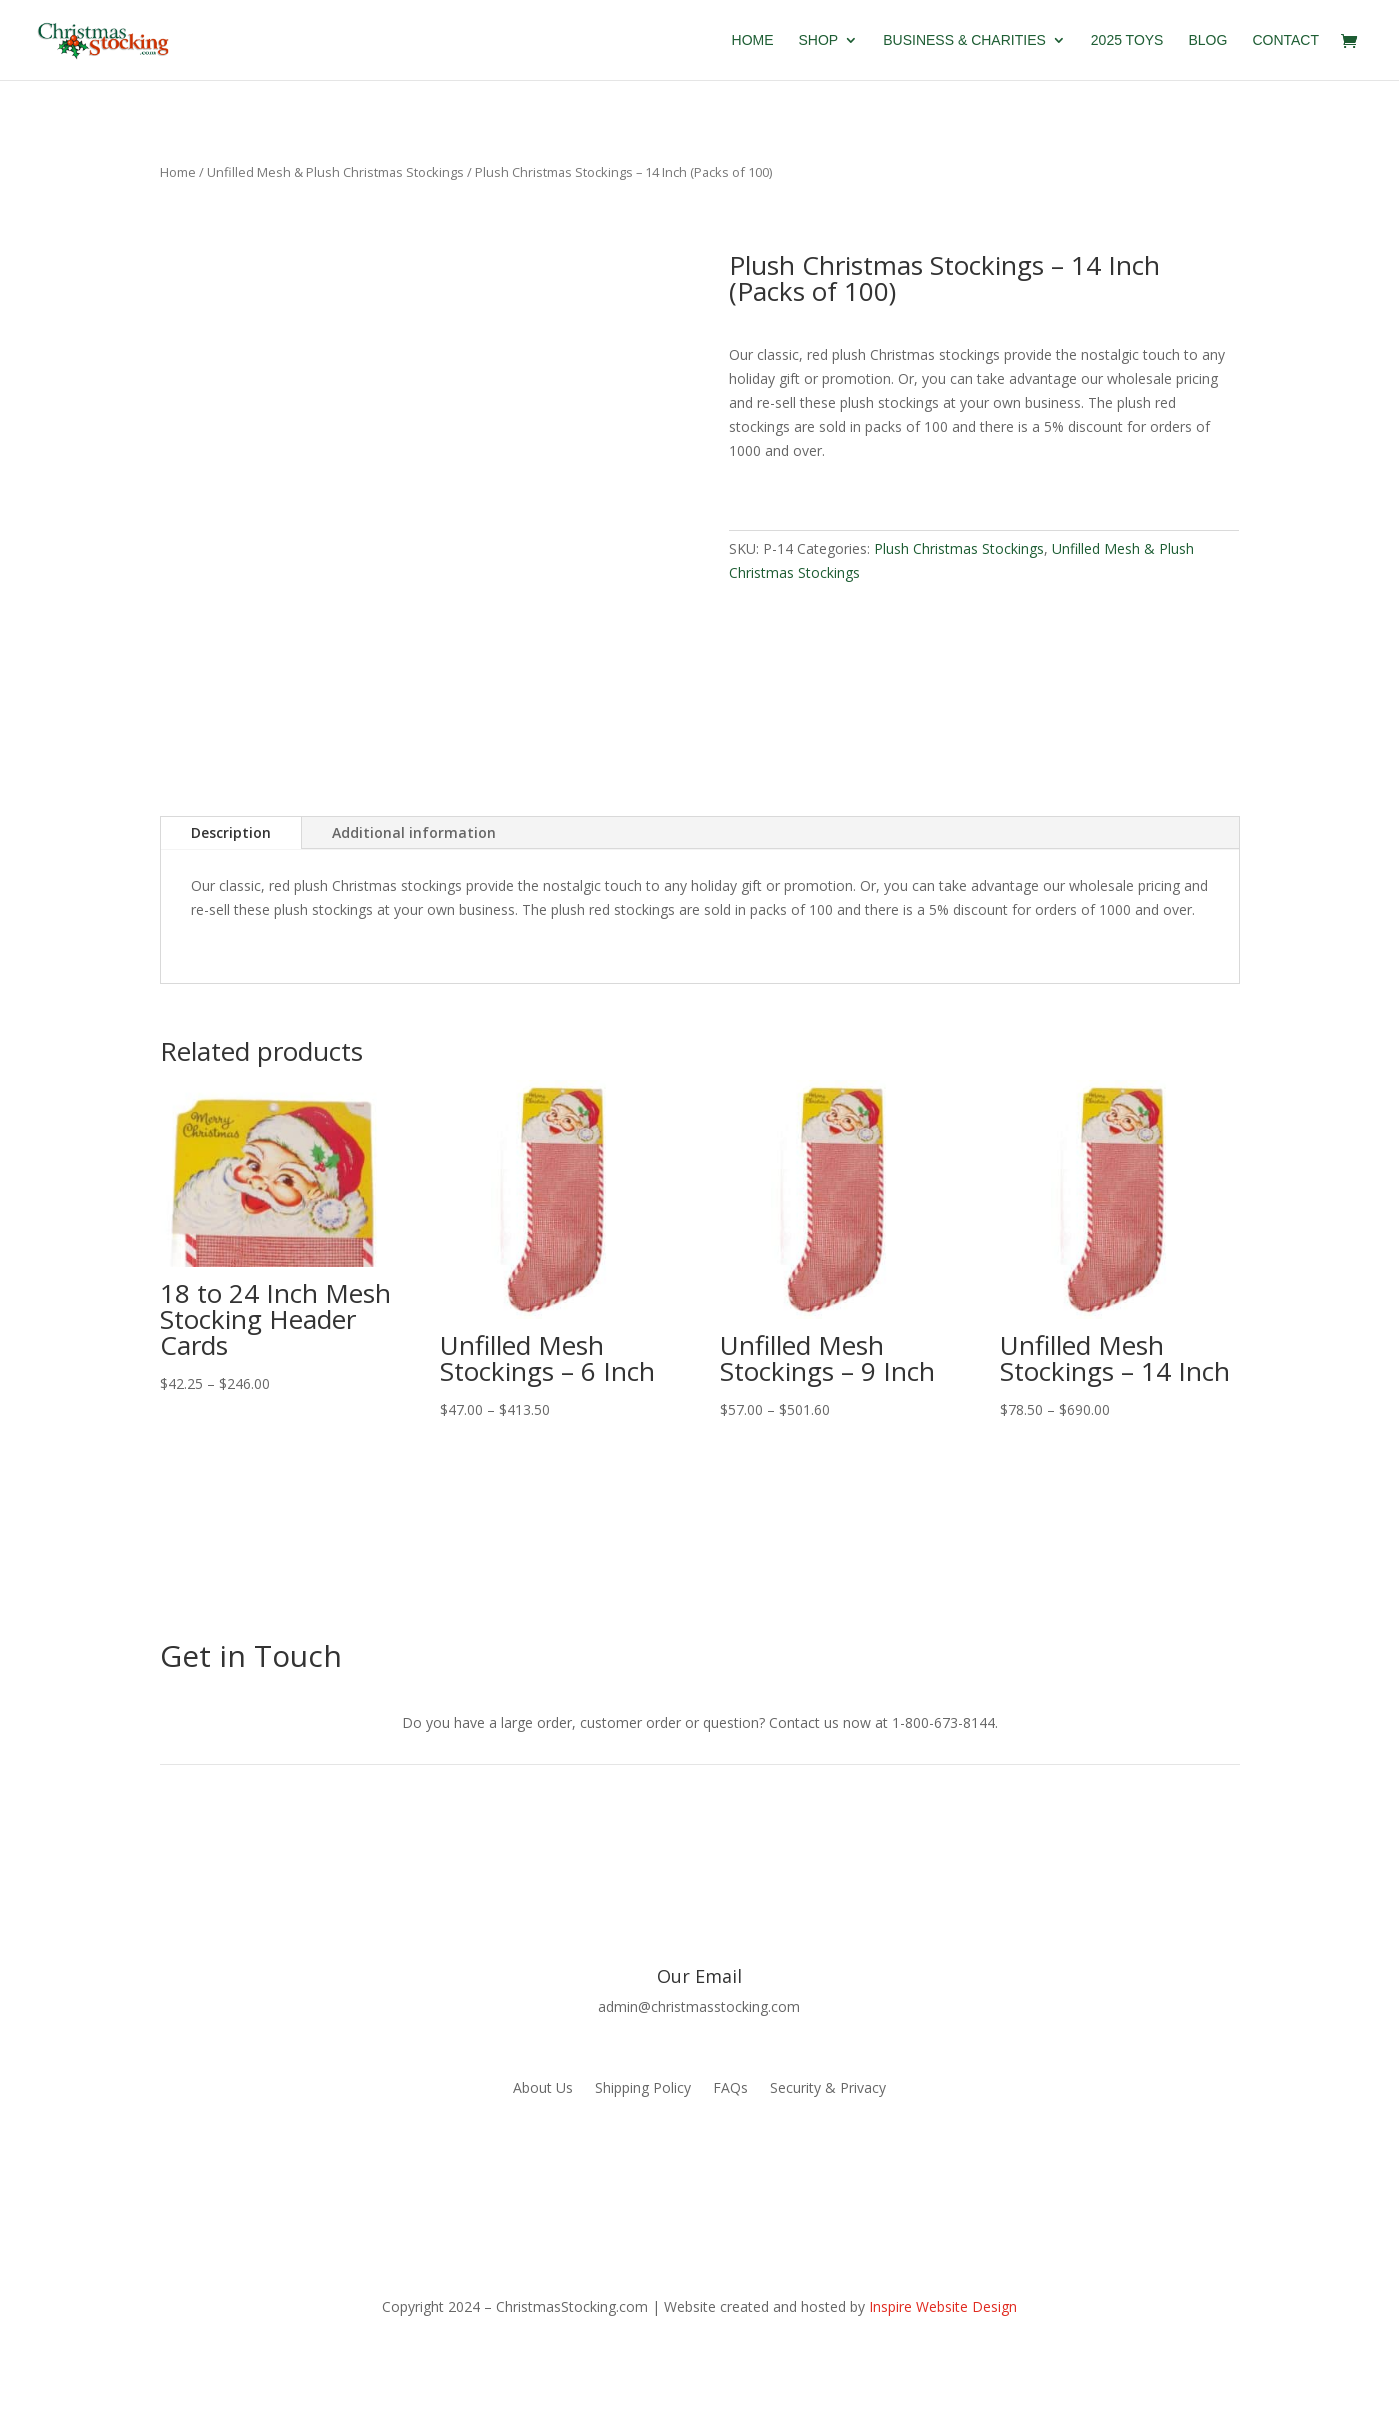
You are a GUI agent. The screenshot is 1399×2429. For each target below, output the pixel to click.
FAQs (730, 2089)
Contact (1285, 40)
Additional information (414, 832)
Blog (1207, 40)
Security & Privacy (828, 2089)
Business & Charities (964, 40)
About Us (543, 2089)
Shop (819, 40)
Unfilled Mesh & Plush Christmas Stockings (335, 172)
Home (753, 40)
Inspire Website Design (943, 2306)
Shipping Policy (643, 2089)
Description (231, 832)
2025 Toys (1127, 40)
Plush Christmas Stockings (959, 548)
